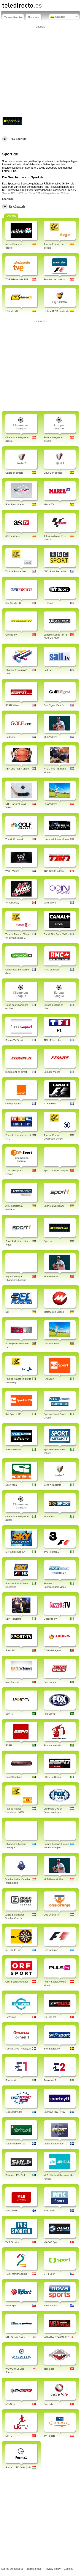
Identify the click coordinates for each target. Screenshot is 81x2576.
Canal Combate (13, 1777)
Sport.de (48, 1241)
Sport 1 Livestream (54, 1206)
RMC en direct (51, 969)
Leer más (8, 199)
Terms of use (34, 2568)
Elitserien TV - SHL (15, 2175)
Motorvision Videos (54, 1312)
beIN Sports (50, 902)
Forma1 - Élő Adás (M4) (18, 2467)
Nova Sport (11, 2305)
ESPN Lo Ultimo (52, 1777)
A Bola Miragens (52, 1650)
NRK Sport (49, 2210)
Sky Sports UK (13, 603)
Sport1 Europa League (56, 1170)
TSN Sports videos (54, 871)
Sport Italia (11, 1485)
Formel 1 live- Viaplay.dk (18, 2048)
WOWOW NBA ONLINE (56, 2337)
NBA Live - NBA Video (17, 768)
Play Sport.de (17, 206)
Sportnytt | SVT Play (54, 2112)
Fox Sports (49, 1713)
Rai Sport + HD (13, 1414)
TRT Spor (49, 2368)
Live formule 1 (51, 1950)
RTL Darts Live (13, 1950)
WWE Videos (12, 871)
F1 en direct (50, 1103)
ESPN (8, 1745)
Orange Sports (13, 1103)
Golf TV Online (51, 1343)
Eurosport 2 (50, 2080)
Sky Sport (49, 1516)
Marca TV (49, 504)
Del (7, 1312)
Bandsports (50, 1682)
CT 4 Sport (49, 2274)
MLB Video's (50, 737)
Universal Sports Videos (56, 839)
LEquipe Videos (52, 1072)
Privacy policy (52, 2568)
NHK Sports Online (15, 2337)
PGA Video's (50, 804)
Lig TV (8, 2435)
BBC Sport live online (55, 571)
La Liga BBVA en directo (56, 311)
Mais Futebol (12, 1682)
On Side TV (50, 2017)
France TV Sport (14, 1040)
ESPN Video (12, 705)
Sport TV (10, 1650)
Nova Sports (50, 2305)
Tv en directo (13, 17)
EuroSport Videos (14, 504)
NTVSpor (10, 2404)
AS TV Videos (12, 536)
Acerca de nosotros (12, 2568)
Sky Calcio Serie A (15, 1551)
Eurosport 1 (11, 2080)
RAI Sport (49, 1379)
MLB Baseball (51, 1276)
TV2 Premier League (16, 2274)
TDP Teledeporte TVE (16, 279)
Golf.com (10, 737)
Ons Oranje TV (52, 1914)
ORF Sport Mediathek (16, 1981)
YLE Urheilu (11, 2210)
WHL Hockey (12, 902)
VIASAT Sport (51, 2242)
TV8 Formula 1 (52, 1551)
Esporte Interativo (53, 1745)
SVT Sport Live (52, 2048)
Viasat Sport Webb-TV (55, 2143)
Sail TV (47, 670)
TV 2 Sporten (12, 2242)
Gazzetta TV (50, 1618)
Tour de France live (15, 571)
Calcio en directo (14, 472)
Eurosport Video (13, 2112)
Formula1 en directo (54, 279)
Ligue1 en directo (53, 472)
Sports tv (48, 2404)
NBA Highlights (13, 1618)
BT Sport (48, 603)
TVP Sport (49, 2435)
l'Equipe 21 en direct (16, 1072)
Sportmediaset (13, 1449)
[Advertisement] (40, 70)
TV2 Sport (10, 2017)
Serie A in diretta (52, 1485)
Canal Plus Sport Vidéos (57, 934)
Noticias (33, 17)
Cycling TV (11, 634)
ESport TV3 (11, 311)
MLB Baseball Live (54, 1879)
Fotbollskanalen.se (15, 2143)
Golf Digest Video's (54, 705)
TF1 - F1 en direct (53, 1040)
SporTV (9, 1713)
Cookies (68, 2568)
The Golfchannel (14, 839)
